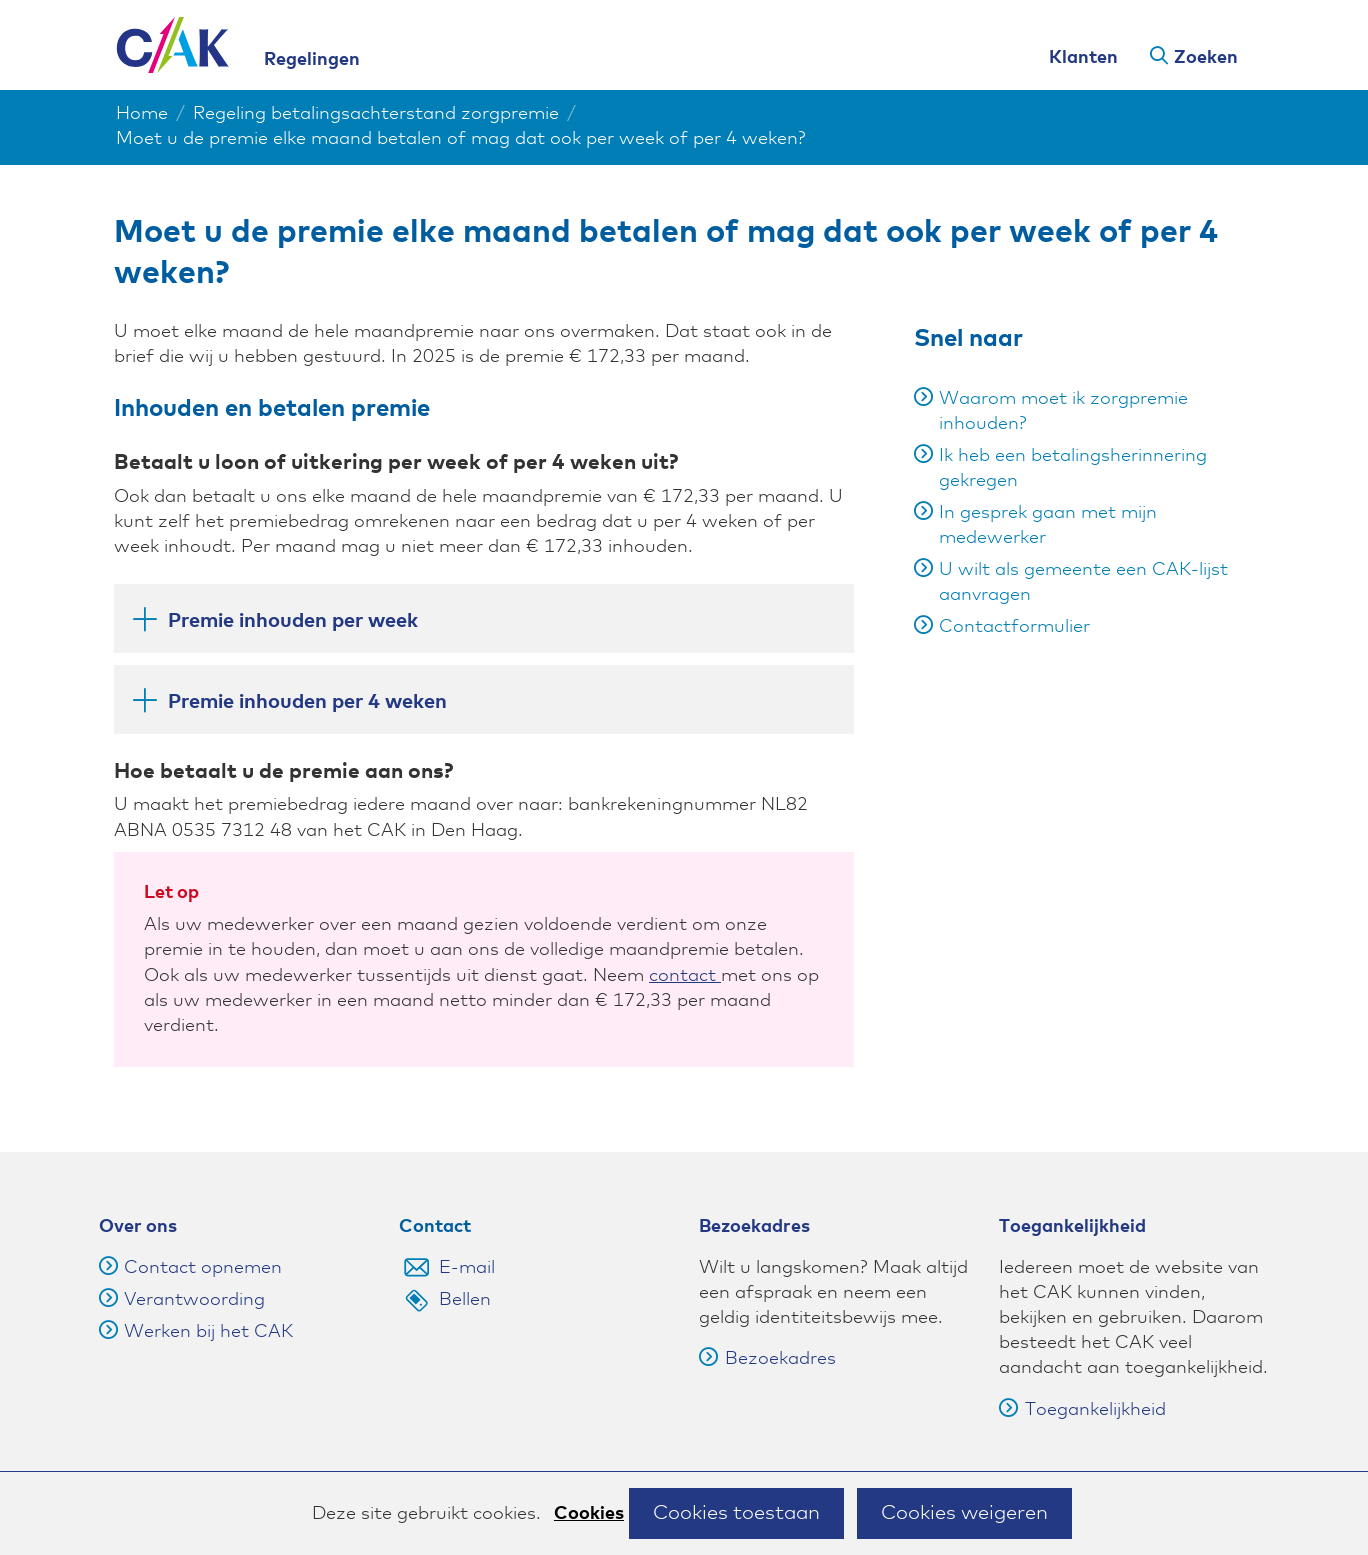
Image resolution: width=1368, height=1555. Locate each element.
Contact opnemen (203, 1268)
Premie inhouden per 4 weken (288, 701)
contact (685, 976)
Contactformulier (1014, 627)
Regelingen (312, 60)
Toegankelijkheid (1082, 1410)
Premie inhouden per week (274, 620)
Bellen (465, 1300)
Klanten (1083, 58)
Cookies (589, 1514)
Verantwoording (194, 1300)
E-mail (467, 1268)
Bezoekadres (767, 1359)
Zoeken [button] (1206, 58)
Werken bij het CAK (208, 1332)
